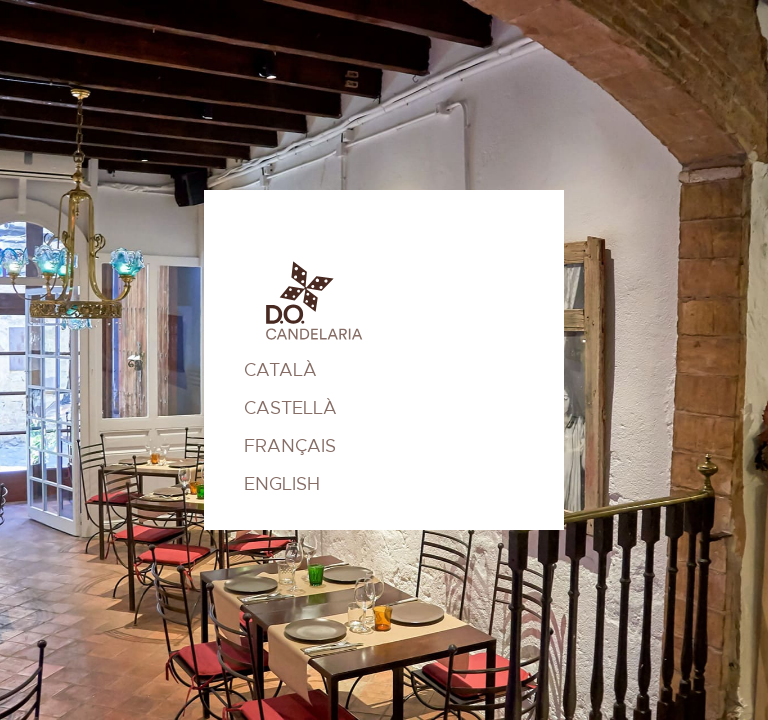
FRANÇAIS (290, 446)
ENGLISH (282, 484)
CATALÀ (280, 370)
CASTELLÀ (290, 408)
